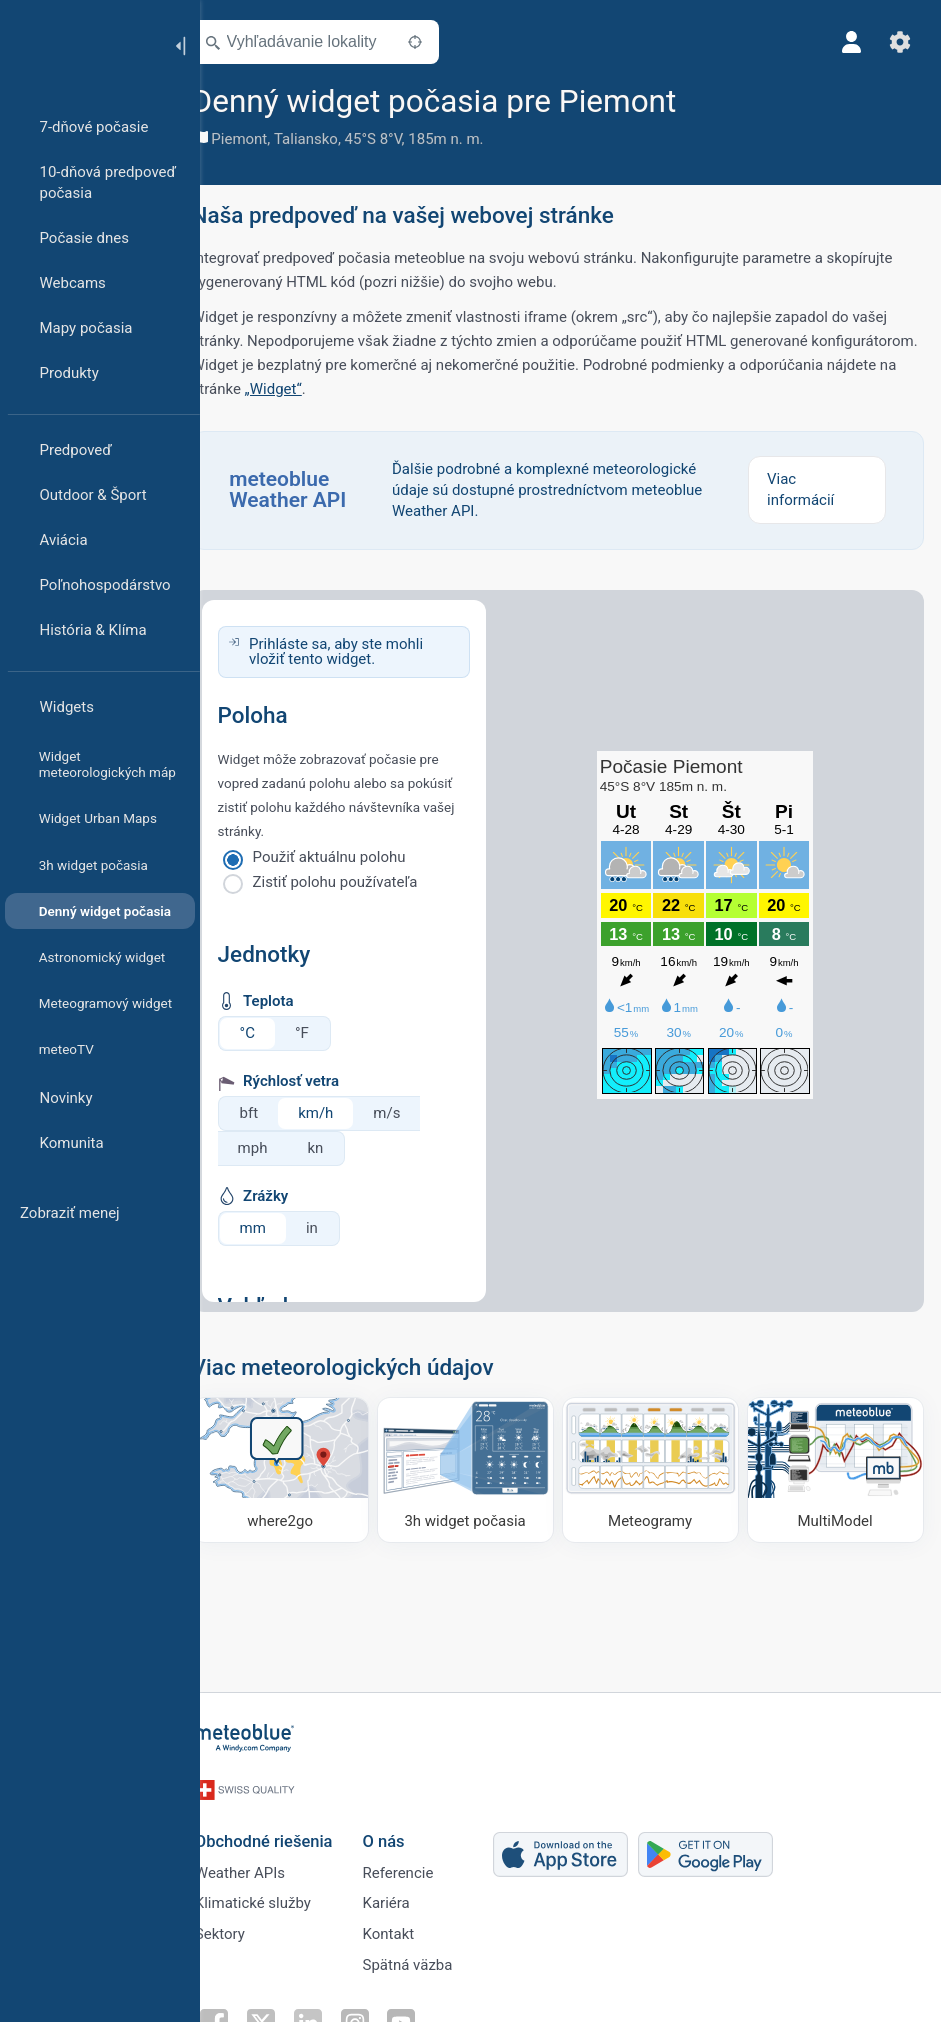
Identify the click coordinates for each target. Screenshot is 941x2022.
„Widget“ (461, 389)
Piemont (268, 139)
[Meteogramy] (659, 1467)
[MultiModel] (836, 1467)
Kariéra (411, 1895)
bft (277, 1113)
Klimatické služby (278, 1895)
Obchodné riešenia (289, 1828)
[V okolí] (443, 42)
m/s (415, 1113)
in (340, 1228)
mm (281, 1228)
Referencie (423, 1862)
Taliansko (334, 139)
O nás (409, 1828)
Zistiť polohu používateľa (363, 882)
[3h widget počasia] (481, 1467)
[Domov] (79, 44)
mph (281, 1148)
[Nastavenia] (897, 42)
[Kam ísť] (304, 1467)
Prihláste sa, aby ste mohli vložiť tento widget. (364, 651)
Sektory (245, 1928)
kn (344, 1148)
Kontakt (414, 1928)
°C (275, 1033)
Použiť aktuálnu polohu (357, 857)
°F (330, 1033)
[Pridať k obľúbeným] (730, 99)
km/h (344, 1113)
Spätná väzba (433, 1961)
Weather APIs (265, 1862)
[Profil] (849, 42)
